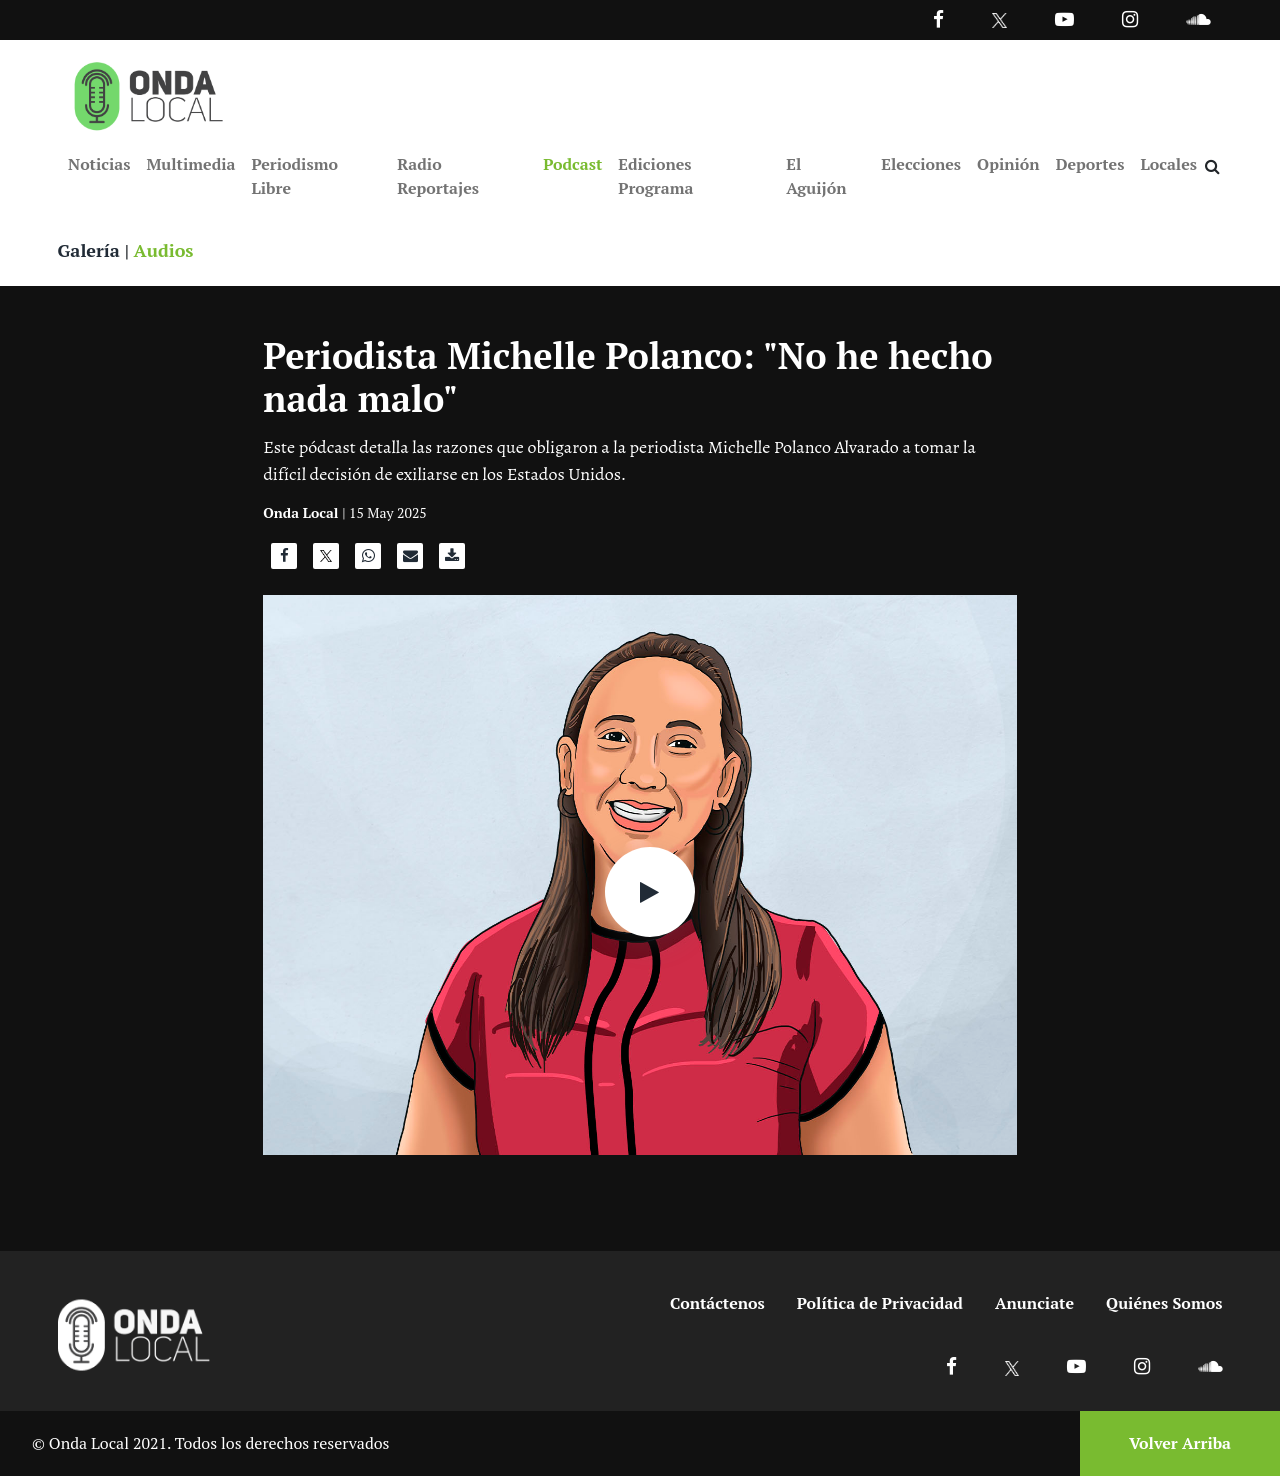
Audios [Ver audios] (164, 250)
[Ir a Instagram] (1130, 18)
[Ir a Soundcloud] (1210, 1365)
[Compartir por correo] (410, 561)
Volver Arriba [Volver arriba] (1180, 1443)
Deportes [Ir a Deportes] (1090, 164)
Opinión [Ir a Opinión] (1008, 164)
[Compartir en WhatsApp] (368, 561)
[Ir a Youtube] (1064, 18)
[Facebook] (938, 18)
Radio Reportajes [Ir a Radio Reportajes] (438, 176)
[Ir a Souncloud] (1198, 18)
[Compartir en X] (326, 561)
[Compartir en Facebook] (284, 561)
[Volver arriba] (1174, 1443)
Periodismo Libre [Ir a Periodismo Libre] (294, 176)
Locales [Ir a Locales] (1168, 164)
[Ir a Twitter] (999, 20)
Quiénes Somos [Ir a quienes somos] (1164, 1303)
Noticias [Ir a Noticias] (99, 164)
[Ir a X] (1012, 1365)
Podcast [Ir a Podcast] (572, 164)
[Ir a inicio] (149, 92)
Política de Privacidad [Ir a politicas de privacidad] (880, 1303)
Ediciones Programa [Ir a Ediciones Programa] (655, 176)
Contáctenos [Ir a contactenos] (717, 1303)
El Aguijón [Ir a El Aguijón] (816, 176)
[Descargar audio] (452, 561)
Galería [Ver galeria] (89, 250)
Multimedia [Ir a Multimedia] (190, 164)
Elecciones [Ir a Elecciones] (921, 164)
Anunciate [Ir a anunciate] (1034, 1303)
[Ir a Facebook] (951, 1365)
